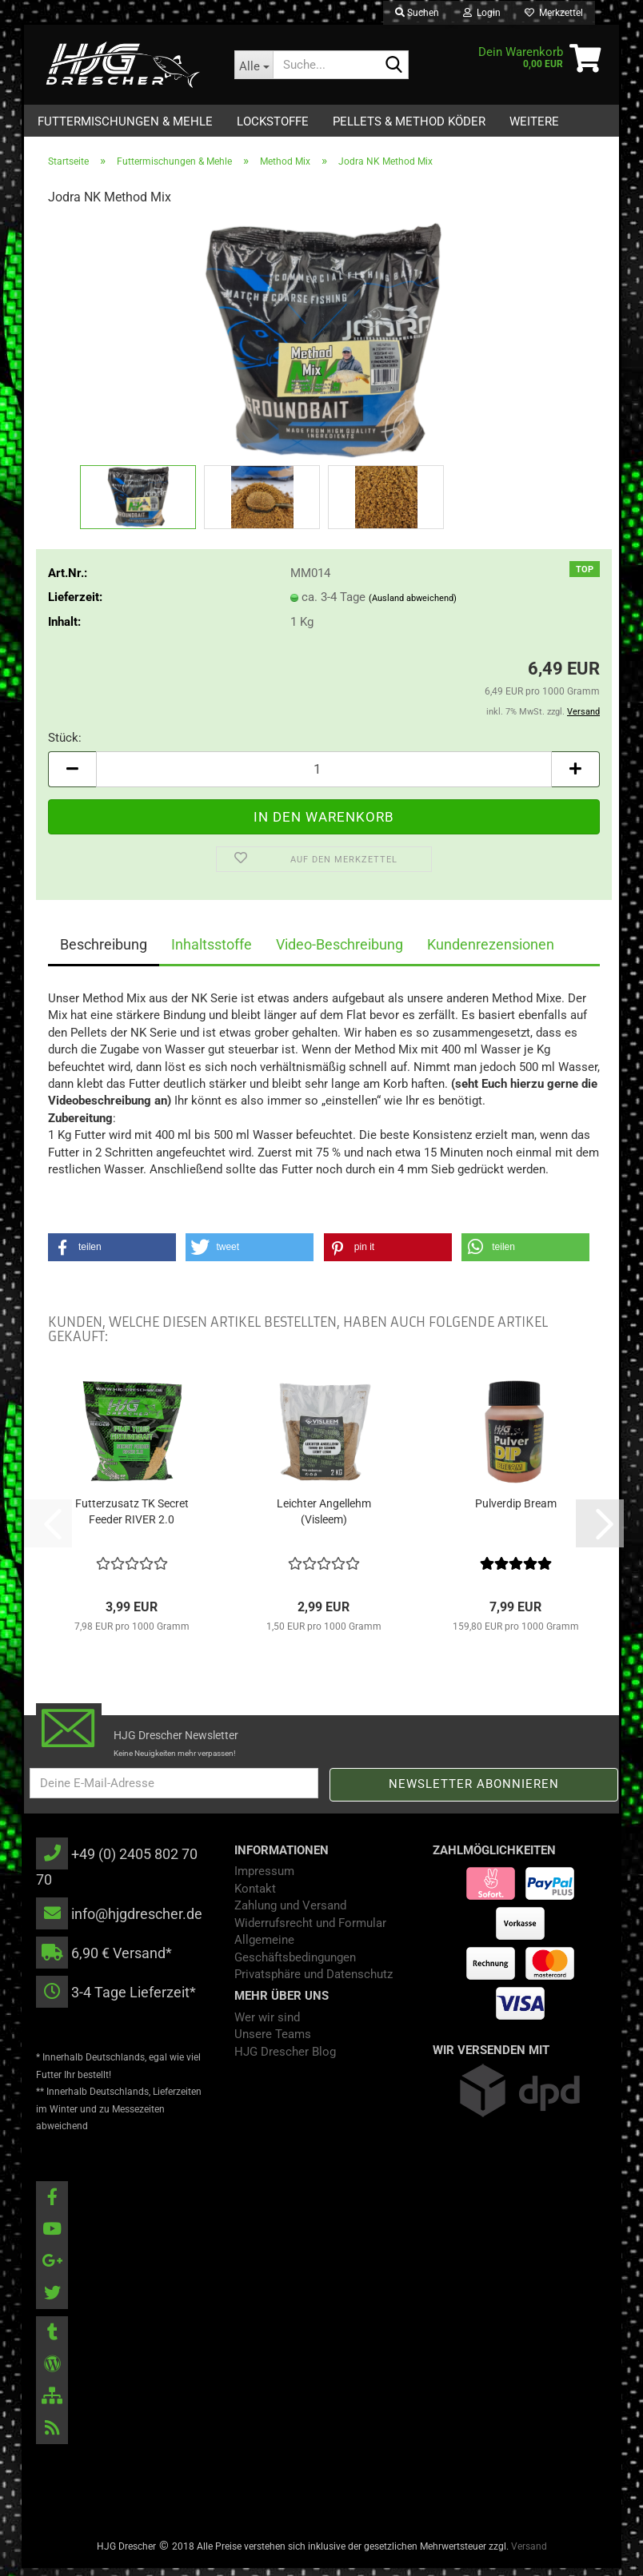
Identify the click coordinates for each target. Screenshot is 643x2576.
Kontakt (255, 1896)
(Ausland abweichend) (413, 606)
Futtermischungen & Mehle (125, 121)
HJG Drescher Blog (285, 2059)
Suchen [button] (417, 12)
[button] (72, 777)
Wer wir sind (267, 2025)
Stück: (65, 746)
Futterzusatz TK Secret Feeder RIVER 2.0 (132, 1519)
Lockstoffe (273, 121)
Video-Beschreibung (339, 952)
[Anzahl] (324, 777)
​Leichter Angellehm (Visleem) (324, 1519)
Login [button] (482, 12)
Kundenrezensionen (490, 952)
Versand (529, 2554)
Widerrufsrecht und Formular (310, 1931)
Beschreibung (103, 952)
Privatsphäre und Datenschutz (313, 1982)
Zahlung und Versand (290, 1913)
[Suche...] (253, 64)
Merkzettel (554, 12)
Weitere (534, 121)
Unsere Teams (272, 2042)
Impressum (264, 1879)
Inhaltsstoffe (211, 952)
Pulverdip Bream (516, 1511)
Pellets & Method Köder (409, 121)
